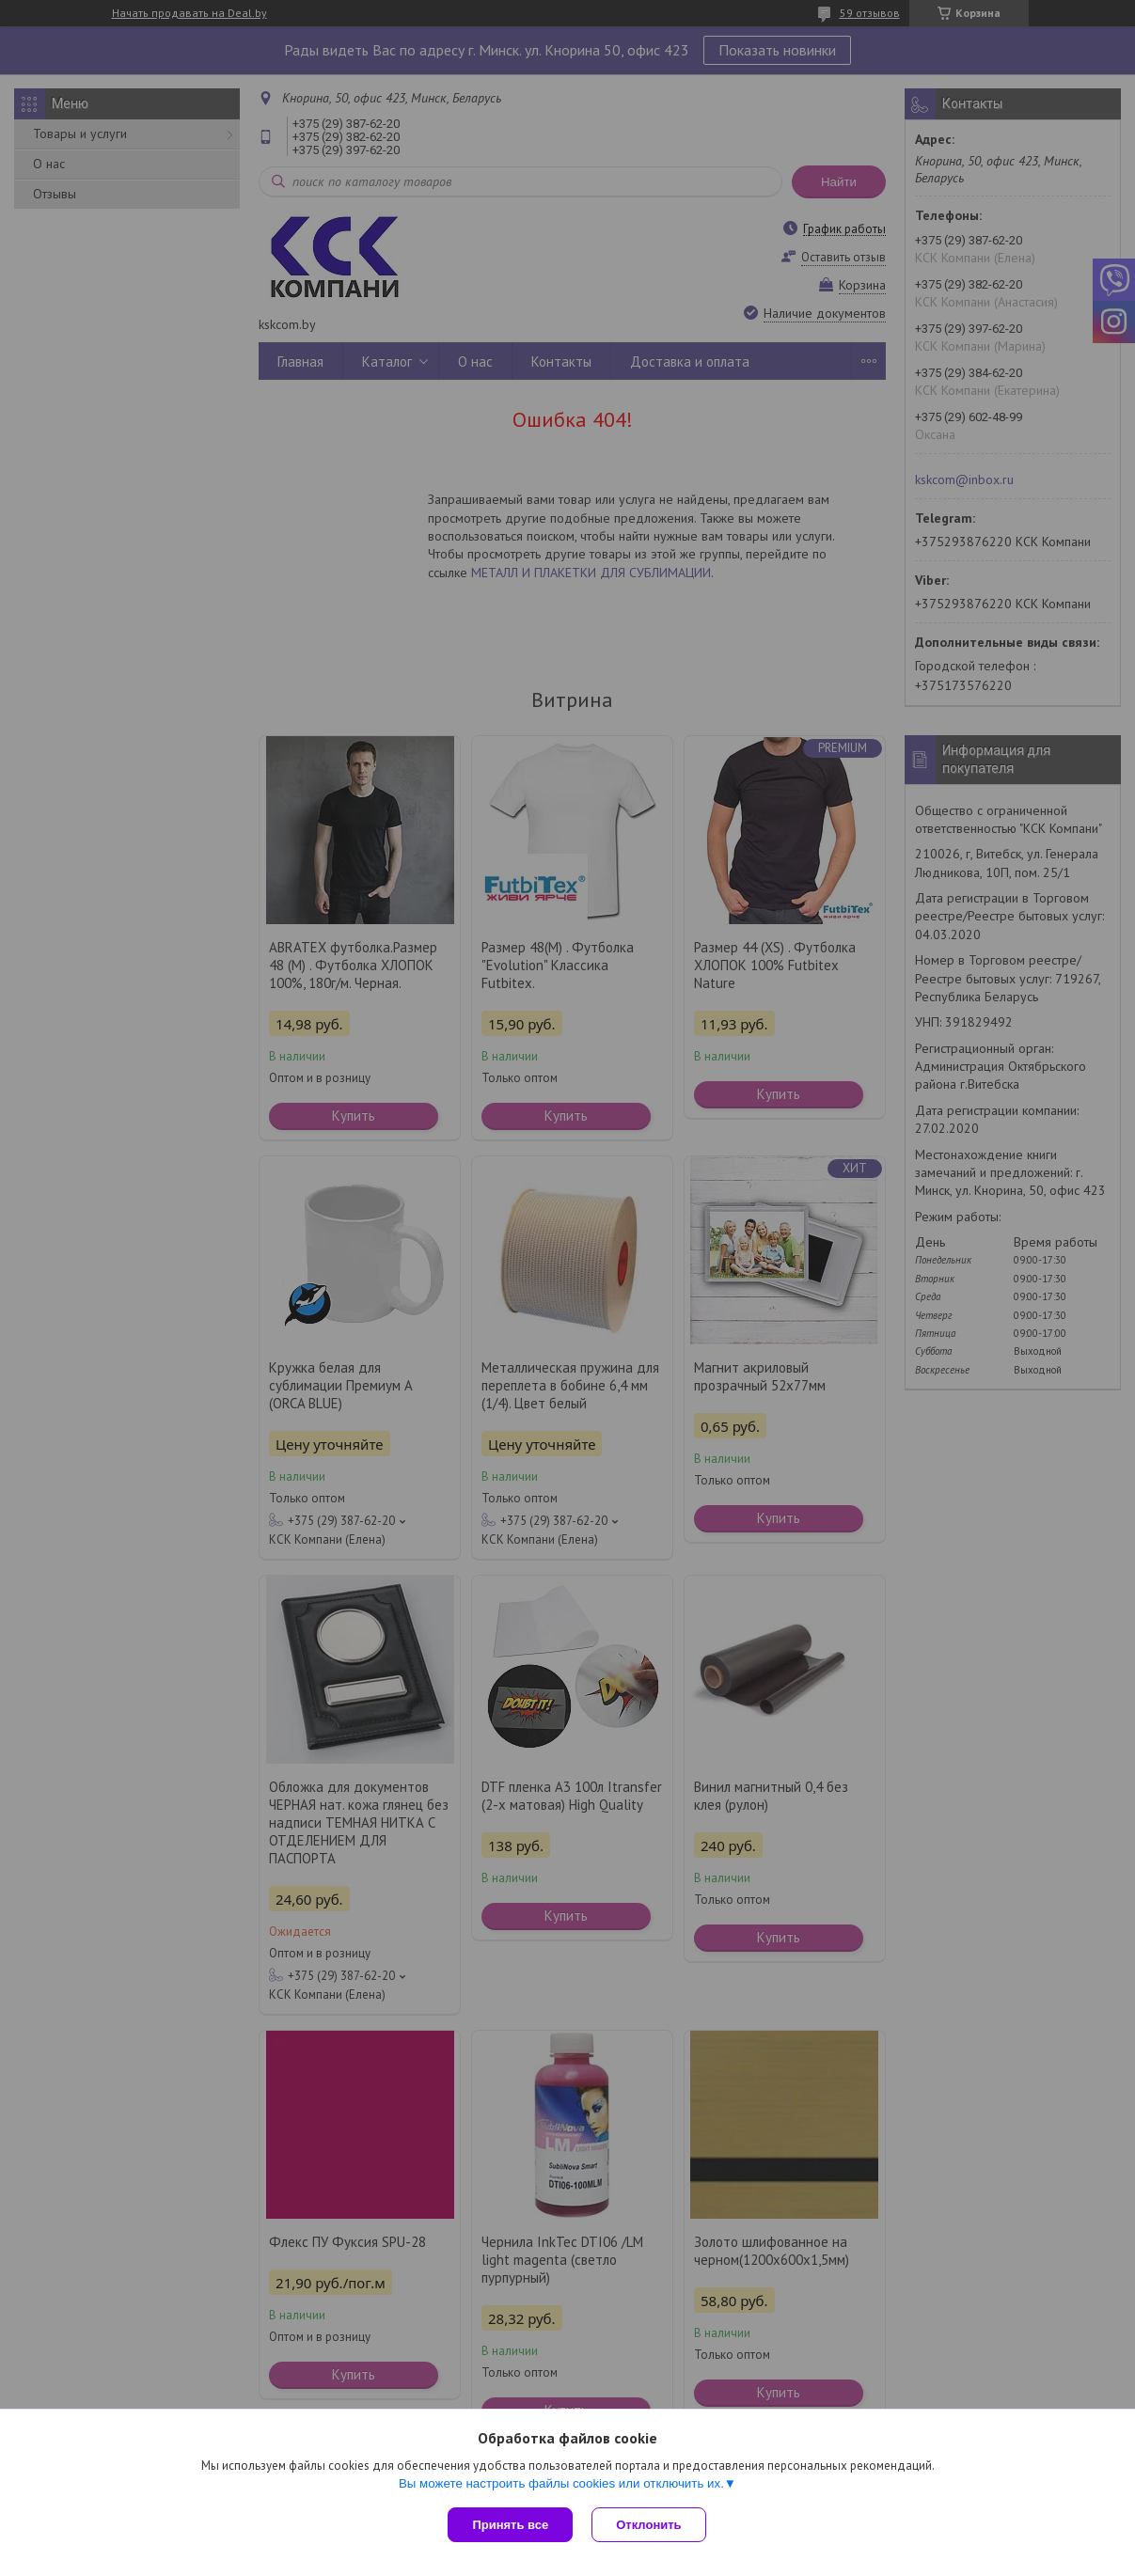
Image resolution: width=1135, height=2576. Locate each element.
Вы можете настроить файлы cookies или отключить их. (561, 2483)
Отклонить (648, 2525)
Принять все (510, 2525)
